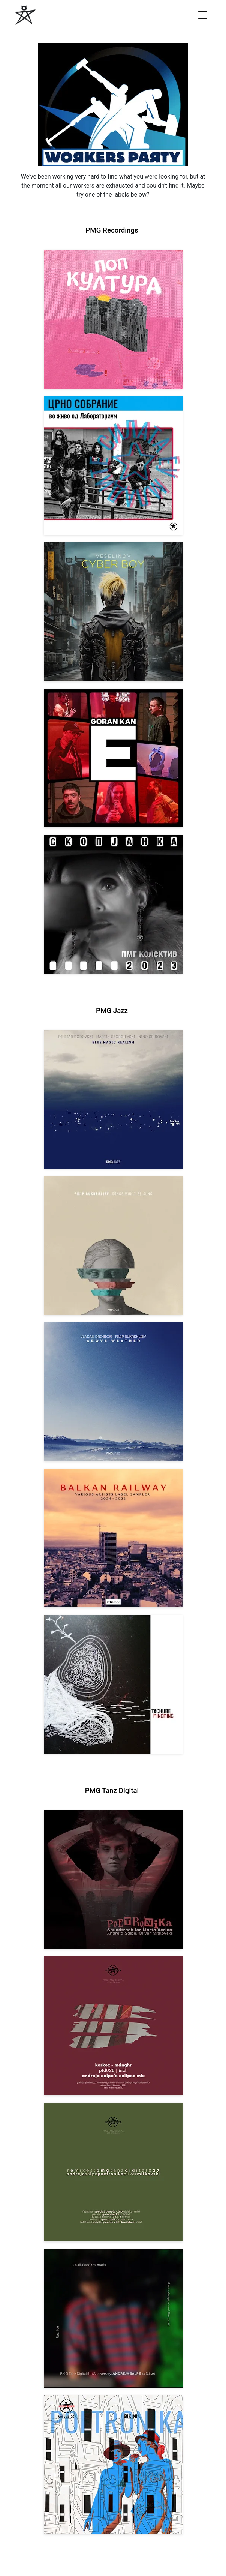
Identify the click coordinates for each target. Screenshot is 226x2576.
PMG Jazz (112, 1011)
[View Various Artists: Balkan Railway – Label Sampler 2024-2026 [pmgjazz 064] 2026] (113, 1538)
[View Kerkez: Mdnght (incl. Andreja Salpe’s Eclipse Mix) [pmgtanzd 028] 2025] (113, 2025)
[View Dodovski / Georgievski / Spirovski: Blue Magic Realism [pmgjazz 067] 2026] (113, 1099)
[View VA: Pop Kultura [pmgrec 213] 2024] (113, 319)
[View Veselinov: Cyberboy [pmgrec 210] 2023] (113, 611)
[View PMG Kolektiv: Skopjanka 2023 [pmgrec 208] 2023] (113, 904)
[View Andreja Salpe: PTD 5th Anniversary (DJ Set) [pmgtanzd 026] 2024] (113, 2318)
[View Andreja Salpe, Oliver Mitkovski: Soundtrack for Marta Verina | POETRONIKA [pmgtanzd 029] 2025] (113, 1879)
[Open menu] (203, 15)
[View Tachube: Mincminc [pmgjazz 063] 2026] (113, 1684)
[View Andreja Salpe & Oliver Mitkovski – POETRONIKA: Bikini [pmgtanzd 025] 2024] (113, 2464)
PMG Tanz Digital (112, 1791)
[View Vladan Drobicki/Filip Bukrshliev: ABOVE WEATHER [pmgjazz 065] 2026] (113, 1391)
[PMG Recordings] (25, 15)
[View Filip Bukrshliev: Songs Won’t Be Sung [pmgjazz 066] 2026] (113, 1245)
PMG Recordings (111, 230)
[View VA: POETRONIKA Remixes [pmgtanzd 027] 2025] (113, 2172)
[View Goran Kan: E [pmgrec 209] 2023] (113, 758)
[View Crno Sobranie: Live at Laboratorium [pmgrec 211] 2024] (113, 465)
